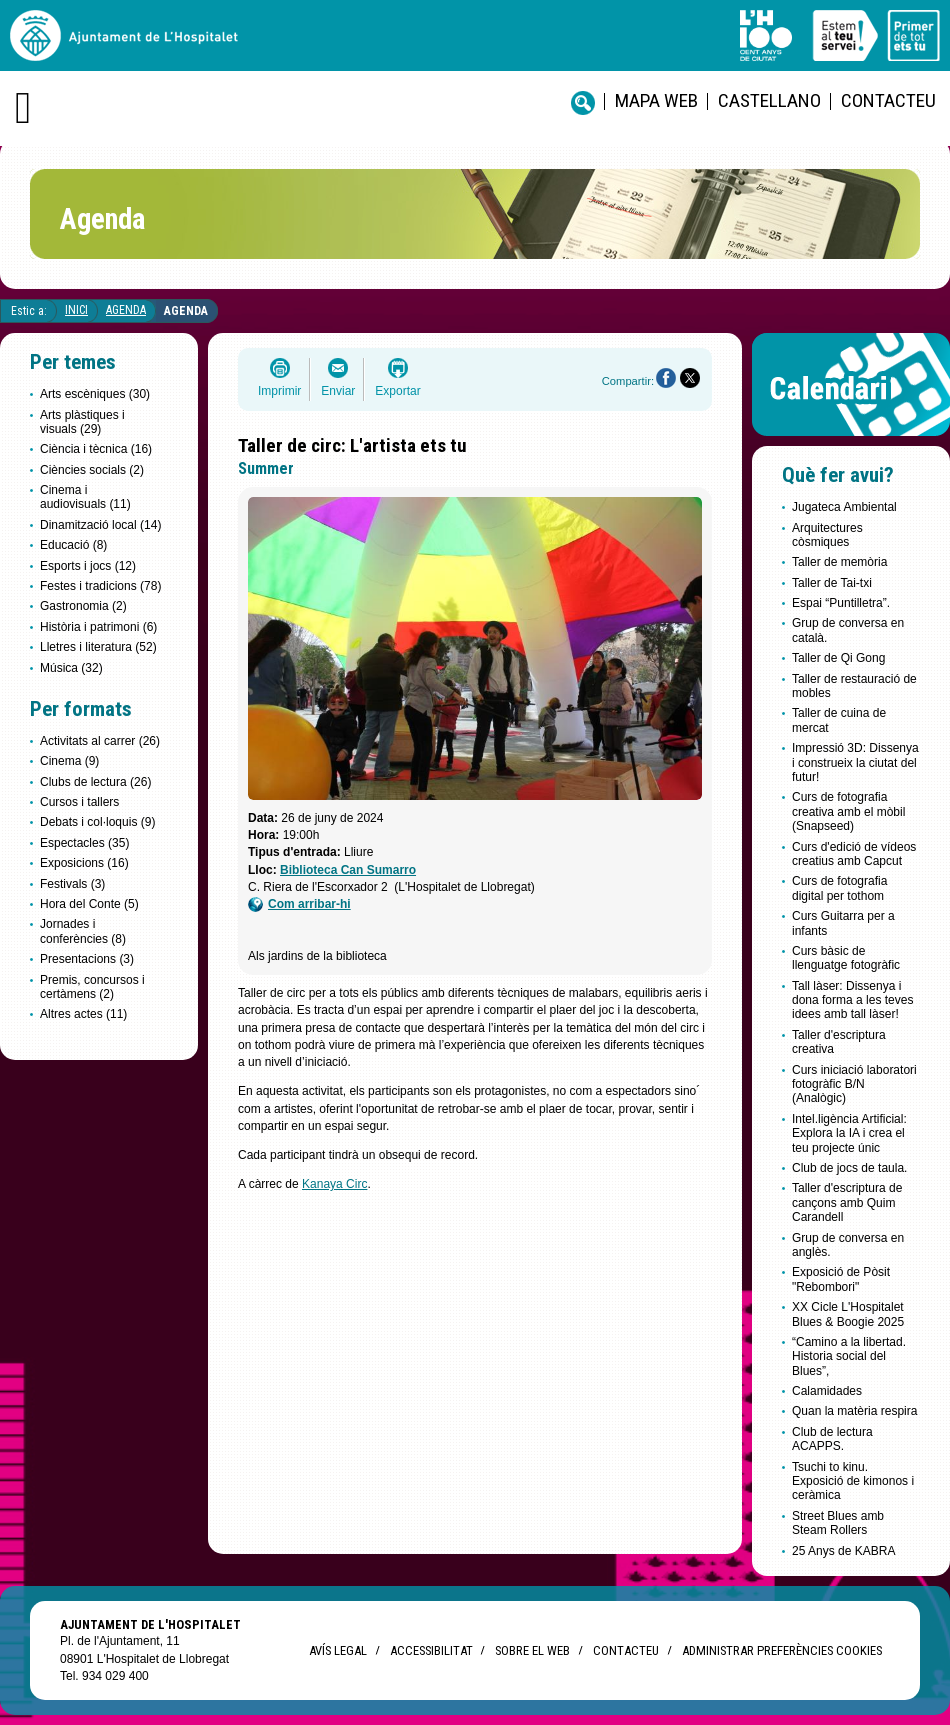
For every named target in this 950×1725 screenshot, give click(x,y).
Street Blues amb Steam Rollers (838, 1523)
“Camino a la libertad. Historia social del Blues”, (849, 1356)
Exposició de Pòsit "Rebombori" (841, 1279)
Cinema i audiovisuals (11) (85, 497)
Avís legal (338, 1650)
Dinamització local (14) (100, 525)
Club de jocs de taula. (849, 1168)
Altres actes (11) (83, 1014)
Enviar (338, 391)
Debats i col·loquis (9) (97, 822)
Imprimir (279, 391)
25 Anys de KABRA (843, 1551)
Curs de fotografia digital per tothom (839, 888)
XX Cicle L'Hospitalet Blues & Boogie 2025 (848, 1314)
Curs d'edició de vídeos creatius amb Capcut (854, 854)
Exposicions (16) (84, 863)
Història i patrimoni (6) (98, 627)
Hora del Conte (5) (89, 904)
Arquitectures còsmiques (827, 535)
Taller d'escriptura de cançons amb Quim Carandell (847, 1202)
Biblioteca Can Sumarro (348, 870)
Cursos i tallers (79, 802)
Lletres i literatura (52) (98, 647)
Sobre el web (532, 1650)
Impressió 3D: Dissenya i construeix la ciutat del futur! (855, 762)
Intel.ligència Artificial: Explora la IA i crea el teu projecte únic (849, 1133)
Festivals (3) (72, 884)
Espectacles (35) (84, 843)
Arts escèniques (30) (95, 394)
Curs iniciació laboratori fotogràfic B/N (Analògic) (854, 1084)
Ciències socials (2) (92, 470)
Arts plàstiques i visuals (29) (82, 422)
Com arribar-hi (299, 904)
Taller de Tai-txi (832, 583)
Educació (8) (73, 545)
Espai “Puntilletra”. (841, 603)
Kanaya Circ (334, 1184)
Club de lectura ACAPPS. (832, 1439)
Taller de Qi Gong (838, 658)
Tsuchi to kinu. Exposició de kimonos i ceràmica (853, 1481)
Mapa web (656, 100)
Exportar (397, 391)
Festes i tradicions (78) (100, 586)
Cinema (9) (69, 761)
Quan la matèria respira (854, 1411)
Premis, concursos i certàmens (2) (92, 987)
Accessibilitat (431, 1650)
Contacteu (888, 100)
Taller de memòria (839, 562)
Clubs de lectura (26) (95, 782)
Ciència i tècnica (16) (96, 449)
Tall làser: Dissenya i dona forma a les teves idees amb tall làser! (852, 1000)
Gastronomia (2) (83, 606)
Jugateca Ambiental (844, 507)
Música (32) (71, 668)
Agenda (126, 310)
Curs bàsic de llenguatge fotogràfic (846, 958)
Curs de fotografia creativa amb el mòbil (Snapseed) (848, 811)
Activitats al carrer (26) (100, 741)
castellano (769, 100)
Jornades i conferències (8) (83, 931)
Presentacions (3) (87, 959)
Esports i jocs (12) (88, 566)
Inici (76, 310)
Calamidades (827, 1391)
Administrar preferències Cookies (782, 1650)
